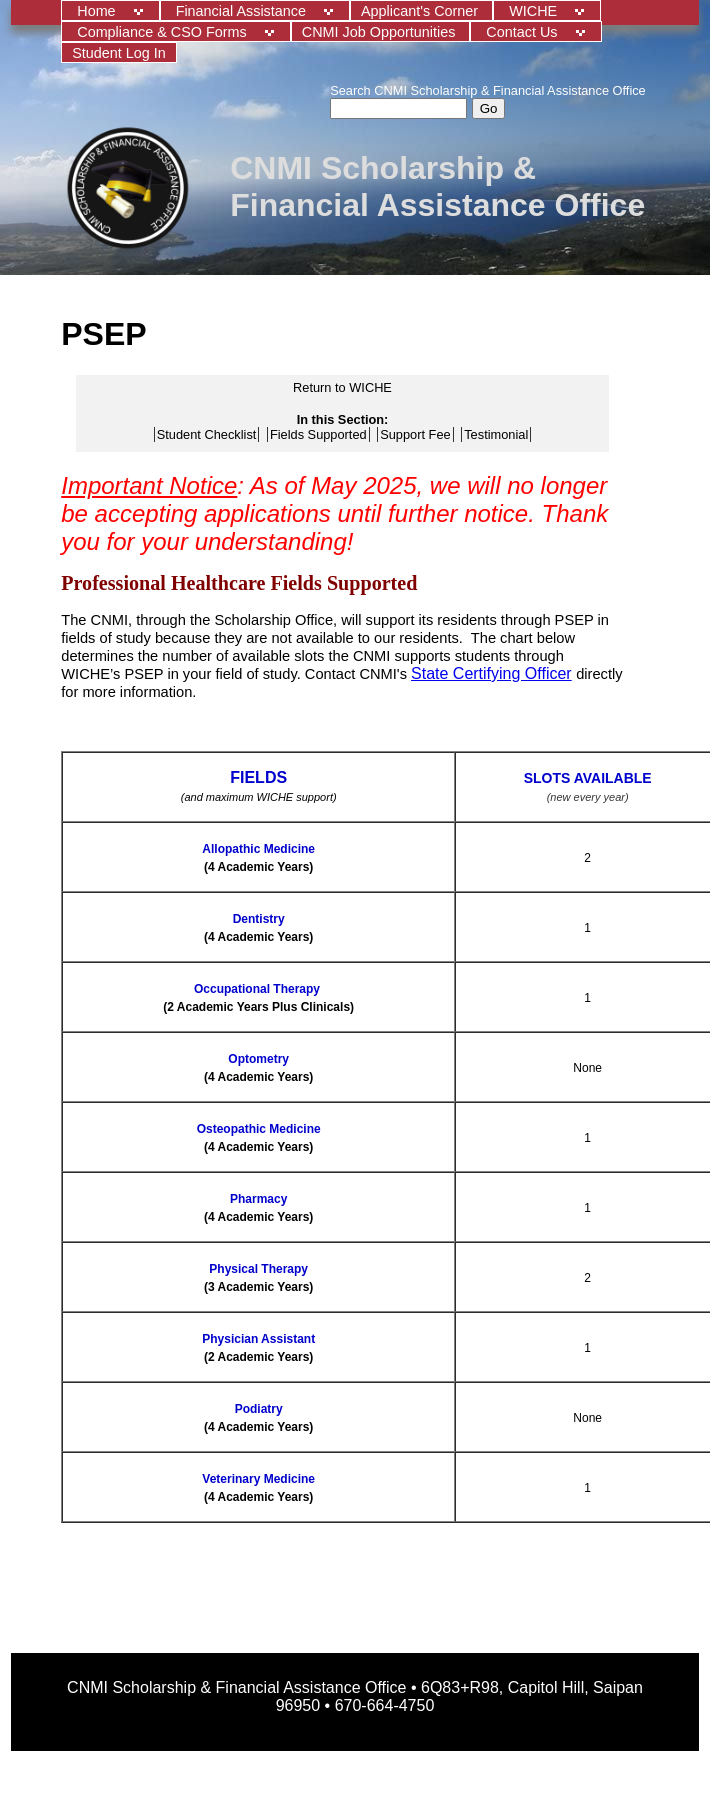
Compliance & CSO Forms (164, 32)
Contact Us (523, 32)
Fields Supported (318, 434)
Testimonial (496, 434)
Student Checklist (207, 434)
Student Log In (119, 53)
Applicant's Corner (421, 11)
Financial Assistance (243, 11)
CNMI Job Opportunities (381, 32)
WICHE (535, 11)
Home (98, 11)
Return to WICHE (342, 387)
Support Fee (415, 434)
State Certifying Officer (491, 673)
